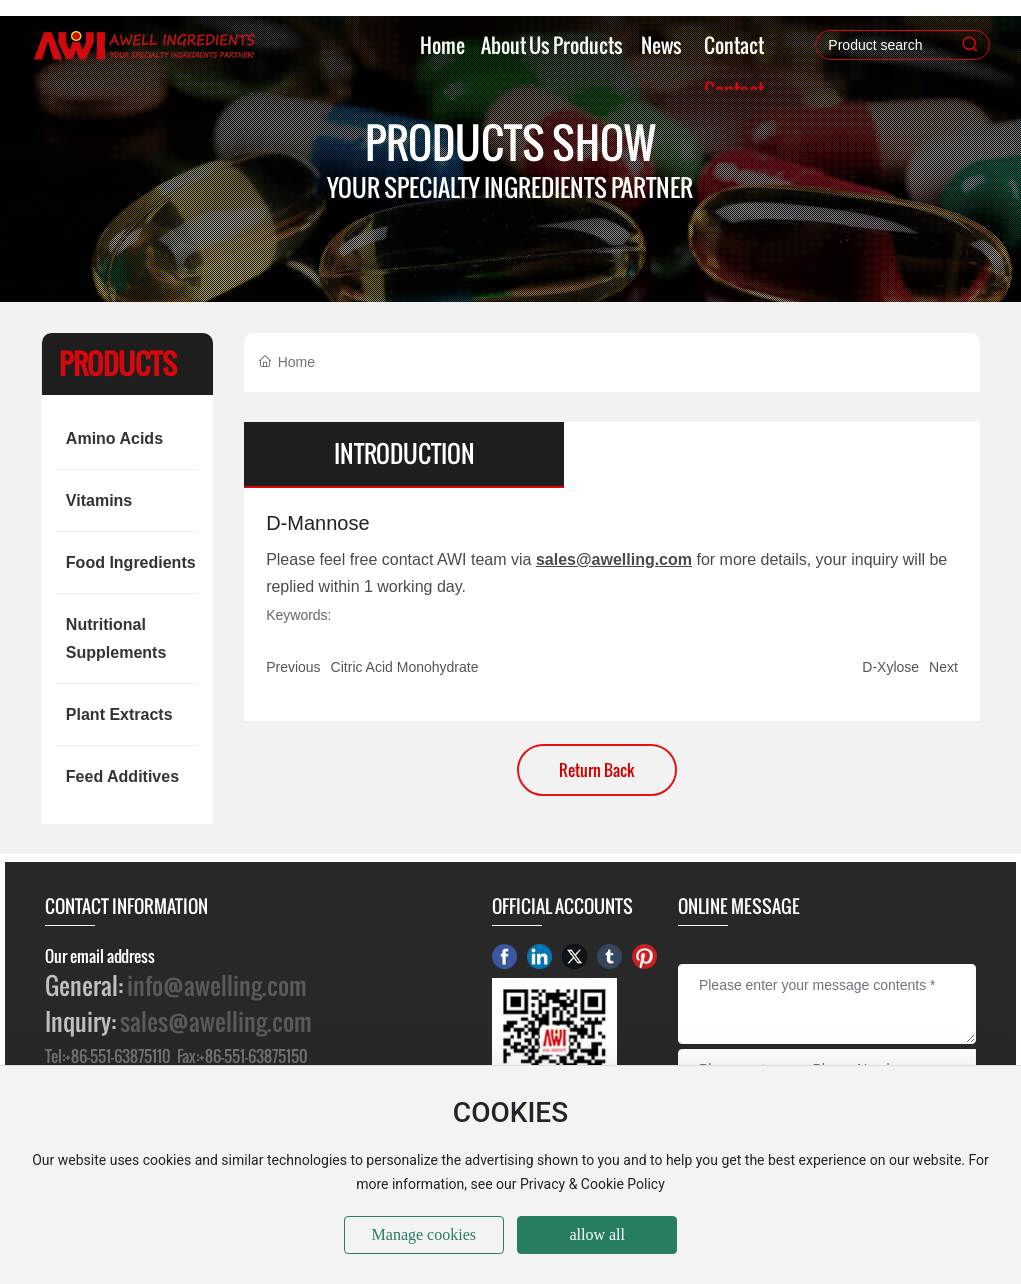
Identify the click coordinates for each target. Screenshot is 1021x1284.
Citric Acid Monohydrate (405, 667)
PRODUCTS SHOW (510, 142)
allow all (597, 1234)
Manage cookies (424, 1234)
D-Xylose (890, 667)
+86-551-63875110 (118, 1056)
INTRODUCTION (404, 454)
